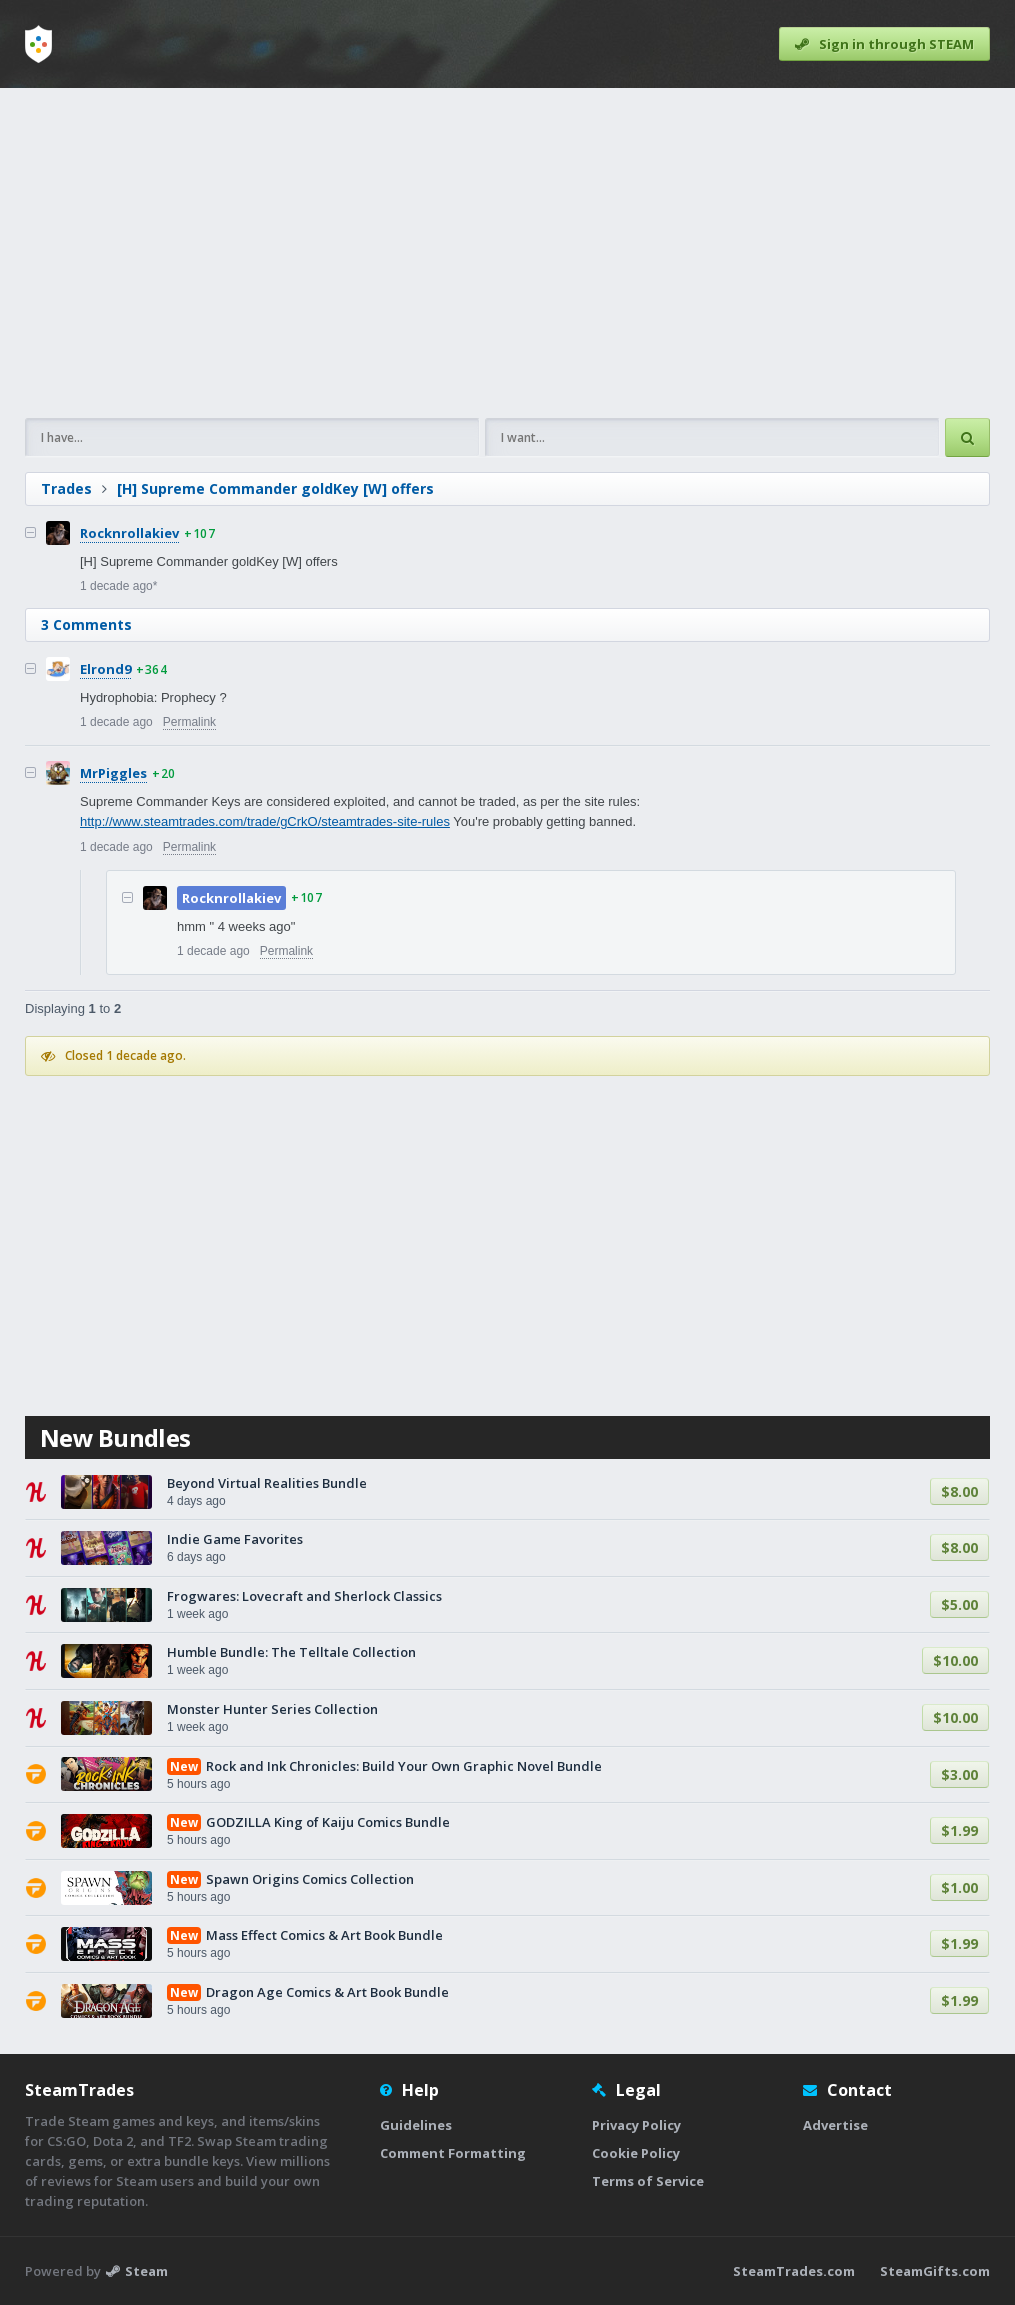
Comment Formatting (453, 2153)
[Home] (38, 44)
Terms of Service (648, 2181)
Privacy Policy (636, 2125)
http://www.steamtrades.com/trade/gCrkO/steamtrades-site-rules (265, 821)
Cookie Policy (636, 2153)
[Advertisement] (507, 253)
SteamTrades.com (794, 2271)
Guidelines (416, 2125)
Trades (66, 488)
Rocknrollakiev (129, 533)
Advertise (835, 2125)
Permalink (189, 722)
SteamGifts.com (935, 2271)
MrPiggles (113, 773)
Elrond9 (105, 669)
